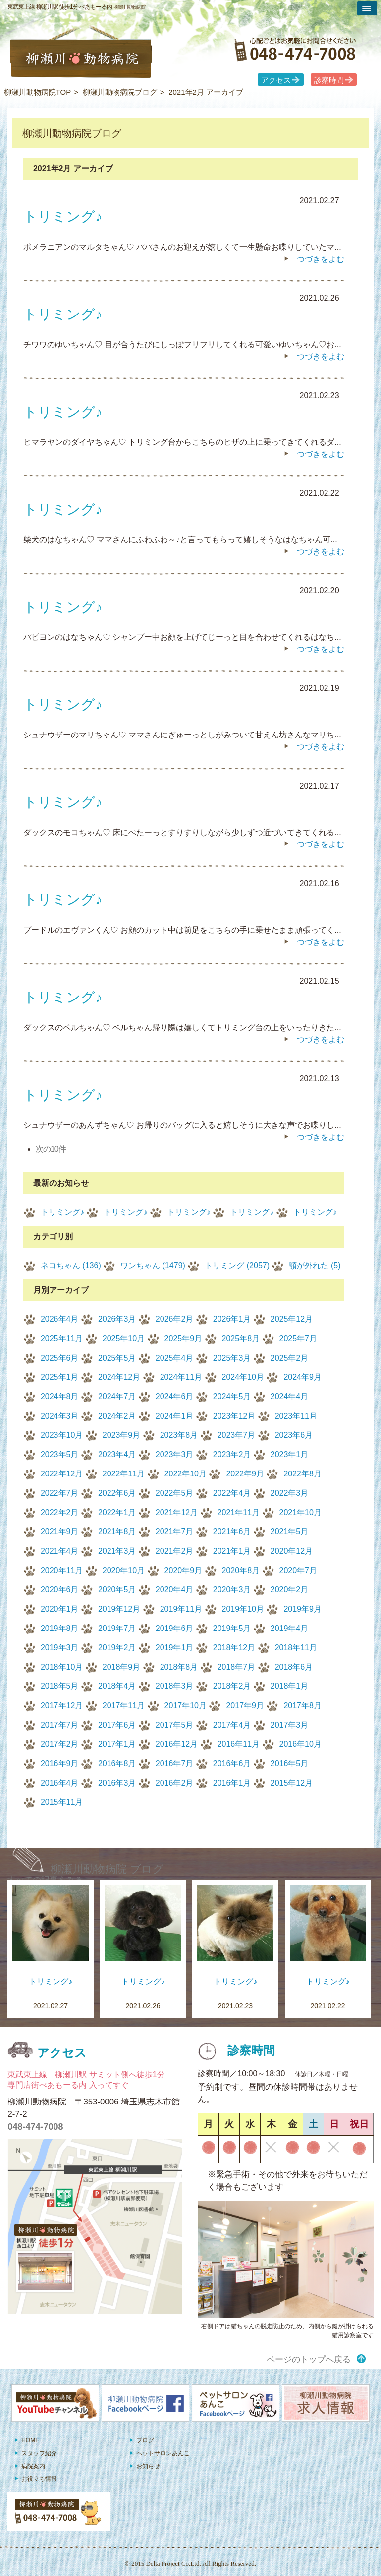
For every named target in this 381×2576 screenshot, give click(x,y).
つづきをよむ (320, 259)
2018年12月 (234, 1647)
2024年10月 (243, 1377)
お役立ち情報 (39, 2478)
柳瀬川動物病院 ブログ (107, 1869)
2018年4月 (117, 1686)
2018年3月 (175, 1686)
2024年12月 (119, 1377)
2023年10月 (62, 1435)
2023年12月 (234, 1416)
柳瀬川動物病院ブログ (120, 92)
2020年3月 (232, 1589)
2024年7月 (117, 1396)
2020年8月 (241, 1570)
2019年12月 (119, 1609)
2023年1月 (290, 1454)
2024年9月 (302, 1377)
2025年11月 (62, 1338)
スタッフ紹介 (39, 2453)
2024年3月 (60, 1416)
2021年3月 (117, 1551)
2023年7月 (237, 1435)
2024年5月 (232, 1396)
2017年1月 (117, 1744)
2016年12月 (177, 1744)
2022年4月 (232, 1493)
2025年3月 (232, 1358)
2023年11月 (296, 1416)
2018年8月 (179, 1667)
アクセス (276, 80)
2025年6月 (60, 1358)
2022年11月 (124, 1474)
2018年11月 (296, 1647)
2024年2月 (117, 1416)
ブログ (145, 2440)
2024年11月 (181, 1377)
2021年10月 (300, 1512)
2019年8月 (60, 1628)
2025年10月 (124, 1338)
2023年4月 (117, 1454)
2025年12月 (292, 1319)
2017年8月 (302, 1705)
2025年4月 (175, 1358)
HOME (30, 2440)
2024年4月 (290, 1396)
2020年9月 (183, 1570)
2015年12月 (292, 1783)
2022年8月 (302, 1474)
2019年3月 (60, 1647)
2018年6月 (294, 1667)
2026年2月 (175, 1319)
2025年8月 (241, 1338)
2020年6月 (60, 1589)
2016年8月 (117, 1763)
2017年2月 (60, 1744)
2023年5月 (60, 1454)
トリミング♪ (62, 1212)
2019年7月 (117, 1628)
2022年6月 (117, 1493)
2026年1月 (232, 1319)
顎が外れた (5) (314, 1266)
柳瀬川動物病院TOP (37, 92)
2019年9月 (302, 1609)
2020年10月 (124, 1570)
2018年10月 (62, 1667)
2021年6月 (232, 1531)
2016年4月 (60, 1783)
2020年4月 (175, 1589)
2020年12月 (292, 1551)
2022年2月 (60, 1512)
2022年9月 (245, 1474)
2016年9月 (60, 1763)
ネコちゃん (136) (71, 1266)
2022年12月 (62, 1474)
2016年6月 (232, 1763)
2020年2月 (290, 1589)
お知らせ (148, 2466)
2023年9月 (122, 1435)
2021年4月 (60, 1551)
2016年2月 (175, 1783)
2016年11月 (239, 1744)
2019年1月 (175, 1647)
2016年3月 (117, 1783)
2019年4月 (290, 1628)
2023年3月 (175, 1454)
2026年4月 (60, 1319)
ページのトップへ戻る (309, 2359)
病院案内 (33, 2466)
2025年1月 (60, 1377)
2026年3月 (117, 1319)
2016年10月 (300, 1744)
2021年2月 (175, 1551)
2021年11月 (239, 1512)
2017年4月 (232, 1725)
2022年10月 (185, 1474)
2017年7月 (60, 1725)
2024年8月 (60, 1396)
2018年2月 (232, 1686)
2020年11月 (62, 1570)
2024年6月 (175, 1396)
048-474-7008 (35, 2127)
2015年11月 (62, 1802)
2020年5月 (117, 1589)
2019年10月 (243, 1609)
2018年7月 (237, 1667)
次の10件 (51, 1149)
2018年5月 (60, 1686)
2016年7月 (175, 1763)
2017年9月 (245, 1705)
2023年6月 (294, 1435)
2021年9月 (60, 1531)
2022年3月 (290, 1493)
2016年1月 (232, 1783)
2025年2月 (290, 1358)
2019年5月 (232, 1628)
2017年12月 (62, 1705)
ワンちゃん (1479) (152, 1266)
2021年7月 (175, 1531)
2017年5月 (175, 1725)
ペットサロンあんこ (163, 2453)
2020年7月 (298, 1570)
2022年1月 (117, 1512)
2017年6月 (117, 1725)
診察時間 (329, 80)
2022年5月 (175, 1493)
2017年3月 (290, 1725)
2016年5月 (290, 1763)
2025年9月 (183, 1338)
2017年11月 (124, 1705)
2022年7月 (60, 1493)
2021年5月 (290, 1531)
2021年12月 (177, 1512)
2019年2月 (117, 1647)
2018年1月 (290, 1686)
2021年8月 (117, 1531)
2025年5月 (117, 1358)
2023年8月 (179, 1435)
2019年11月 (181, 1609)
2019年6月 (175, 1628)
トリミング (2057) (237, 1266)
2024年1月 (175, 1416)
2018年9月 (122, 1667)
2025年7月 (298, 1338)
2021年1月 (232, 1551)
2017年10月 (185, 1705)
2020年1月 (60, 1609)
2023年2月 (232, 1454)
